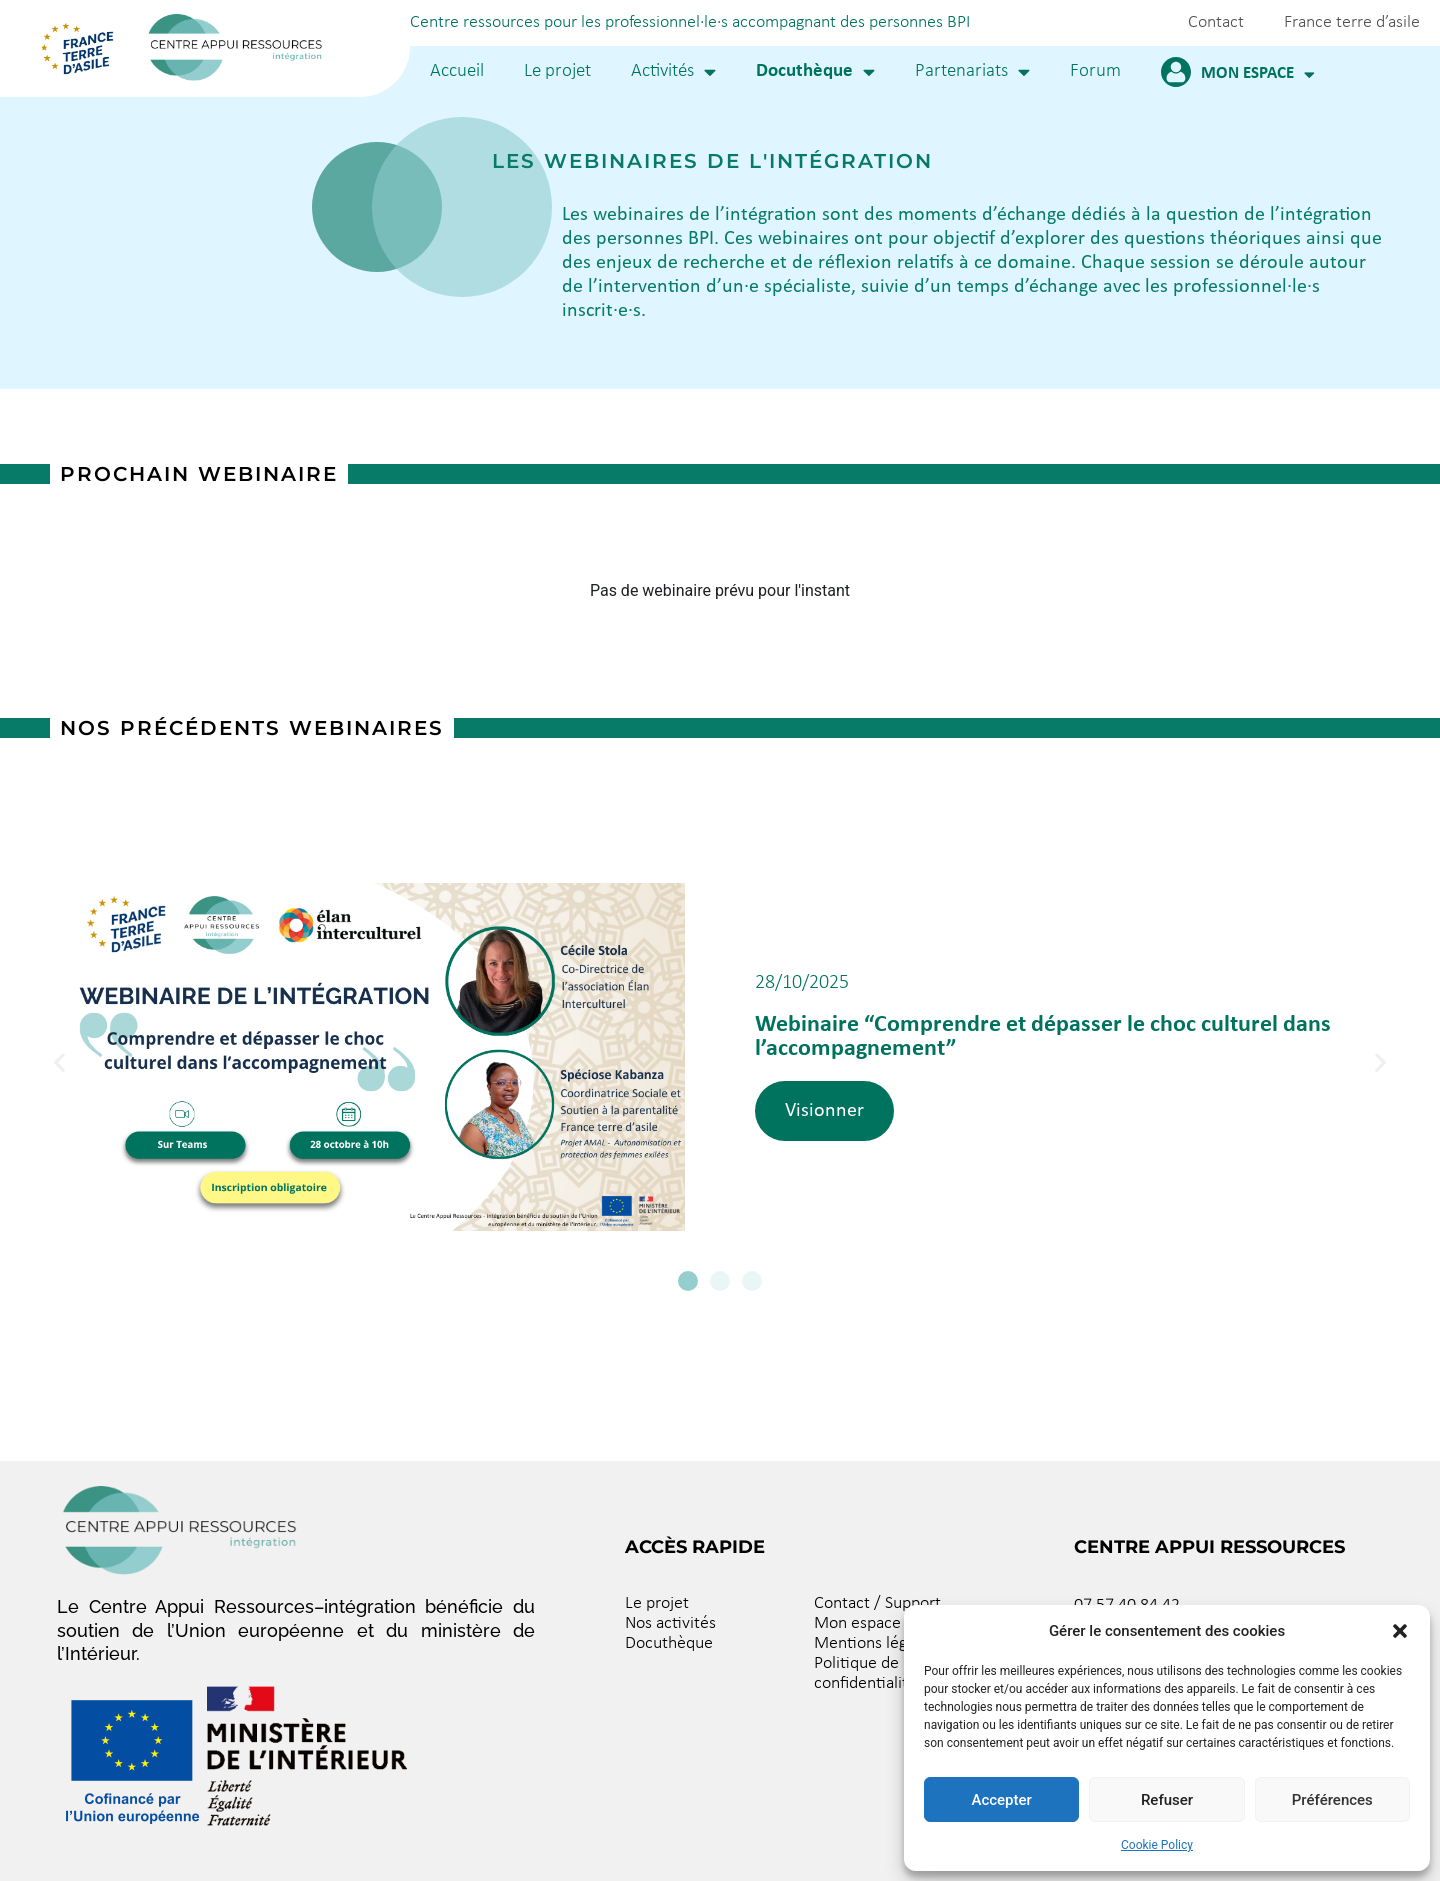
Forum (1095, 71)
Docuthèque (815, 71)
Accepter (1001, 1800)
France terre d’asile (1352, 22)
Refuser (1167, 1800)
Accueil (457, 71)
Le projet (557, 71)
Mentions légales (874, 1643)
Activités (673, 71)
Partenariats (972, 71)
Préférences (1332, 1800)
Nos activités (670, 1623)
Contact (1216, 22)
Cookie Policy (1157, 1845)
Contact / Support (877, 1603)
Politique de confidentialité (865, 1673)
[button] (1400, 1631)
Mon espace (1258, 74)
